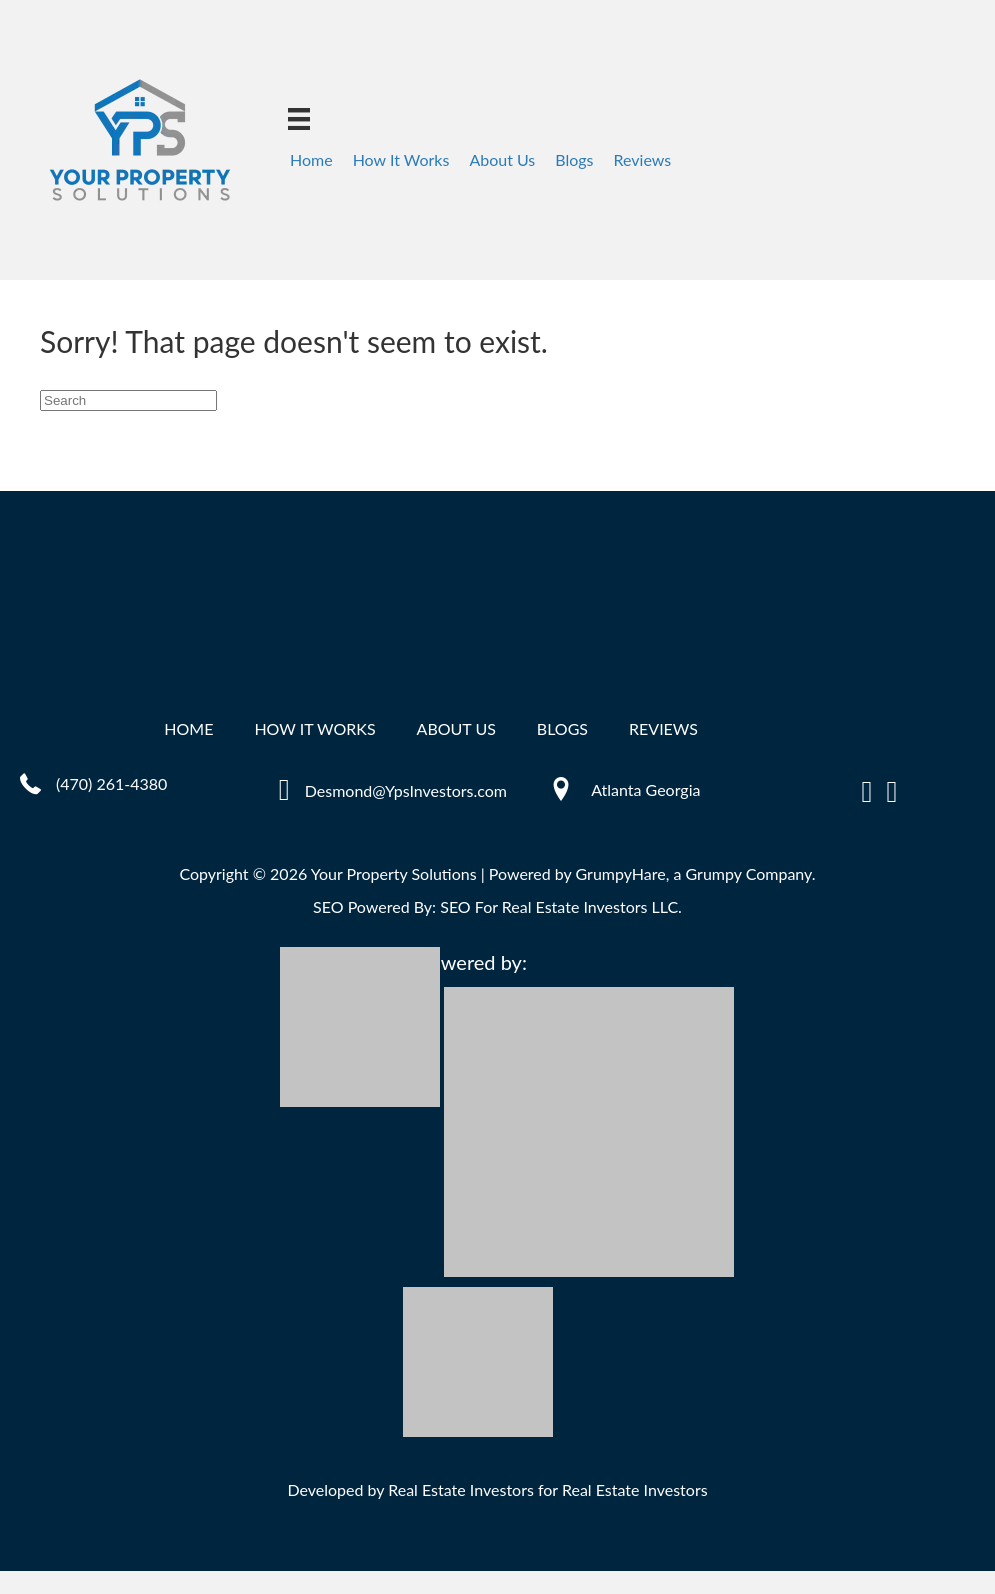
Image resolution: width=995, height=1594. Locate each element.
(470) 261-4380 (111, 783)
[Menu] (299, 118)
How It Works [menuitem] (401, 159)
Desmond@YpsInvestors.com (406, 790)
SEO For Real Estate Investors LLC (559, 906)
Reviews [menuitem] (643, 159)
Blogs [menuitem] (574, 159)
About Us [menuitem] (502, 159)
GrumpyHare (621, 873)
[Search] (128, 400)
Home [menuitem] (311, 159)
